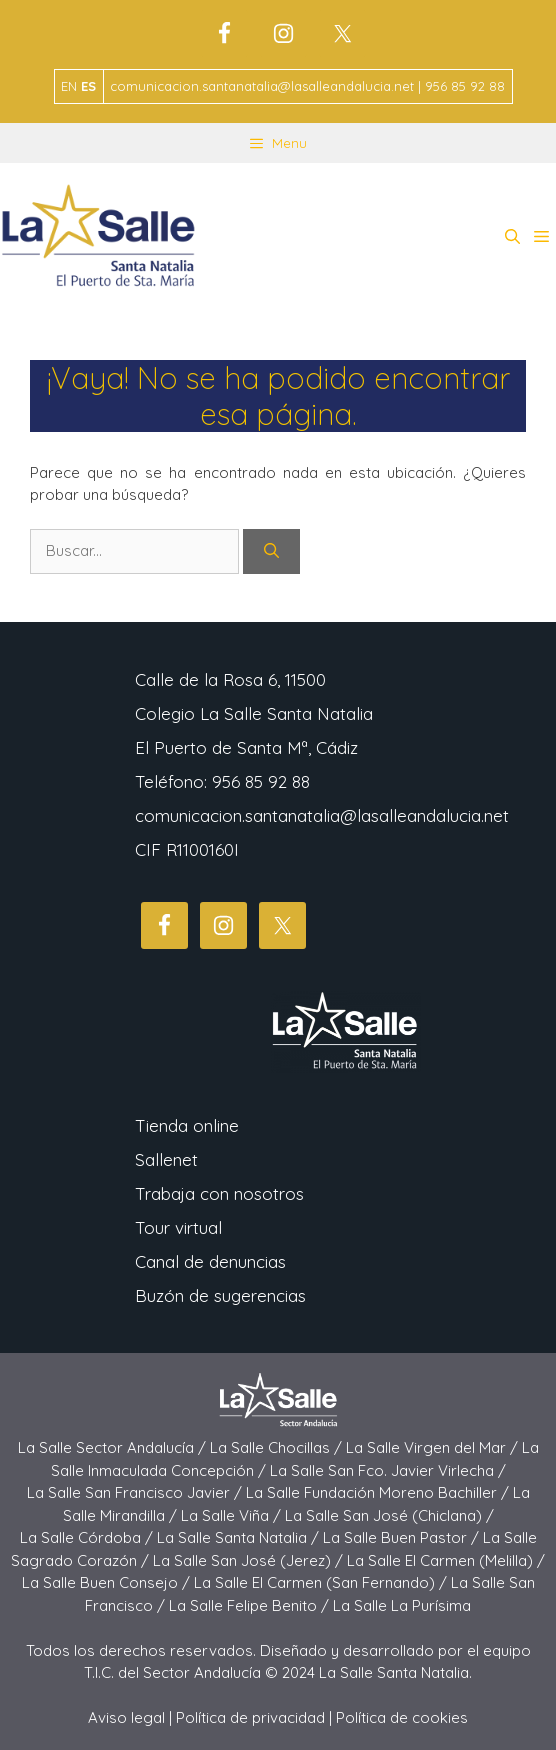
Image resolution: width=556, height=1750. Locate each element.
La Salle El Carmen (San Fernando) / (322, 1582)
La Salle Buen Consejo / (108, 1582)
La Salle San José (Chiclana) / (389, 1515)
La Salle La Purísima (402, 1605)
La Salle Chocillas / (278, 1447)
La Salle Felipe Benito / (251, 1605)
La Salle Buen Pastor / (403, 1537)
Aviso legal (126, 1717)
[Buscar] (271, 551)
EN (69, 86)
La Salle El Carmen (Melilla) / (446, 1560)
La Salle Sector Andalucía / (114, 1447)
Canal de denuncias (210, 1261)
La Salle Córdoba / (88, 1537)
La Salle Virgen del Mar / (434, 1447)
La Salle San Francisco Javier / (136, 1492)
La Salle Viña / (233, 1515)
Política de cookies (402, 1717)
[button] (512, 237)
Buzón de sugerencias (220, 1295)
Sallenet (166, 1159)
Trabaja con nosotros (219, 1193)
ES (88, 86)
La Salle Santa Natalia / (240, 1537)
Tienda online (187, 1125)
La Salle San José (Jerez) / (250, 1560)
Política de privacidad (250, 1717)
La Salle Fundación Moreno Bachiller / (379, 1492)
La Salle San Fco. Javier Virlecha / (388, 1470)
